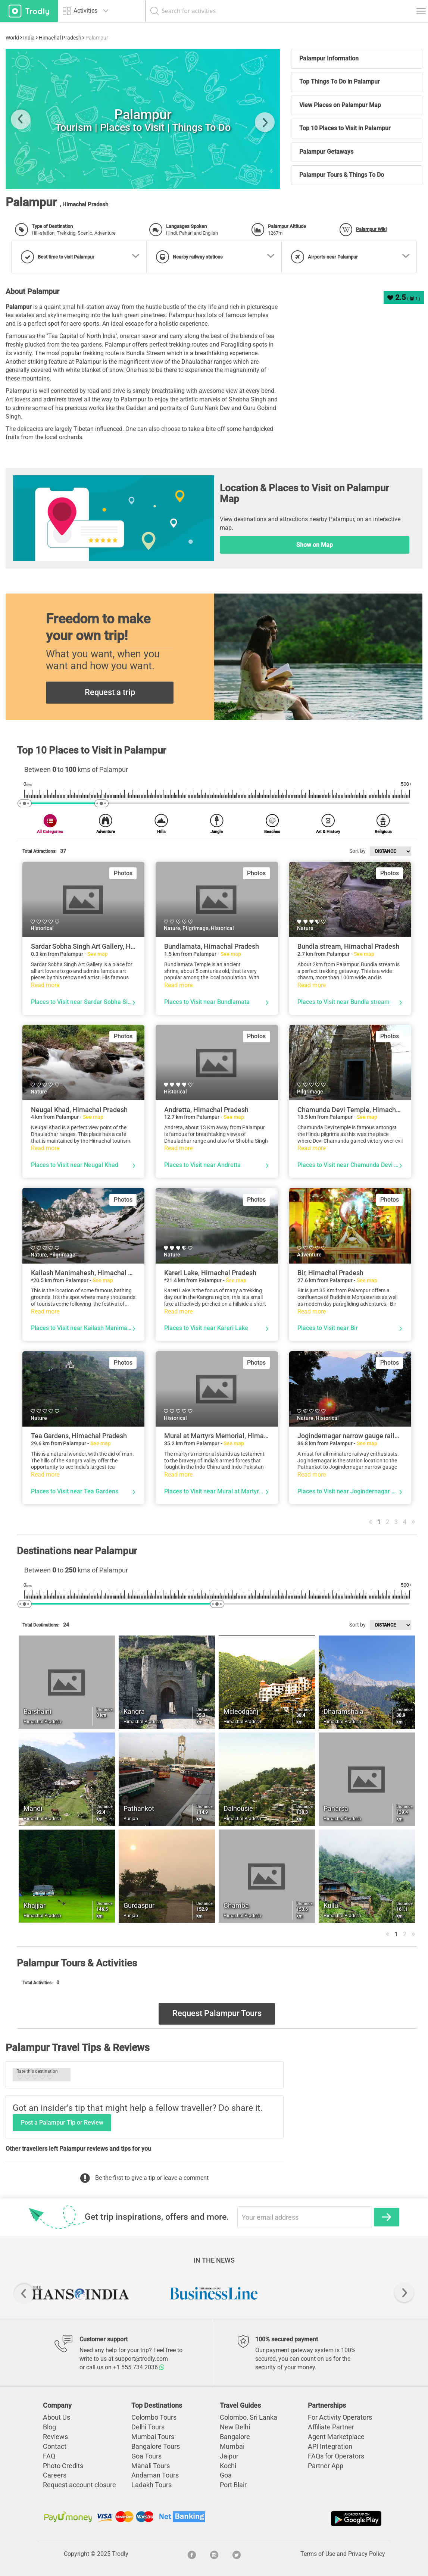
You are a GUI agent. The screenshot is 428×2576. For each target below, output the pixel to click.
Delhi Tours (148, 2427)
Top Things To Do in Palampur (339, 81)
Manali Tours (150, 2466)
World (12, 38)
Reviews (55, 2437)
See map (97, 954)
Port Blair (233, 2485)
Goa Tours (146, 2456)
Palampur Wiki (371, 229)
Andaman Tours (155, 2475)
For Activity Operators (340, 2417)
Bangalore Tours (155, 2446)
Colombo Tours (153, 2417)
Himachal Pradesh (60, 38)
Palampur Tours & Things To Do (341, 174)
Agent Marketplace (336, 2437)
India (29, 38)
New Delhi (235, 2427)
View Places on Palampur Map (340, 105)
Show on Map (314, 544)
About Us (56, 2417)
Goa (226, 2475)
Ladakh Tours (151, 2485)
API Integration (330, 2446)
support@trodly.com (141, 2358)
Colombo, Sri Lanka (248, 2417)
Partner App (325, 2466)
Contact (54, 2446)
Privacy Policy (366, 2553)
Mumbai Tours (152, 2437)
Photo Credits (63, 2466)
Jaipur (229, 2456)
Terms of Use (317, 2553)
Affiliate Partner (331, 2427)
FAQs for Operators (336, 2456)
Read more (45, 985)
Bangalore (235, 2437)
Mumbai (232, 2446)
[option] (79, 2293)
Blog (49, 2427)
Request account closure (79, 2485)
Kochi (228, 2466)
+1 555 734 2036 (139, 2367)
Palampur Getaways (326, 151)
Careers (54, 2475)
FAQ (49, 2456)
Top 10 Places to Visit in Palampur (345, 128)
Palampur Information (329, 58)
